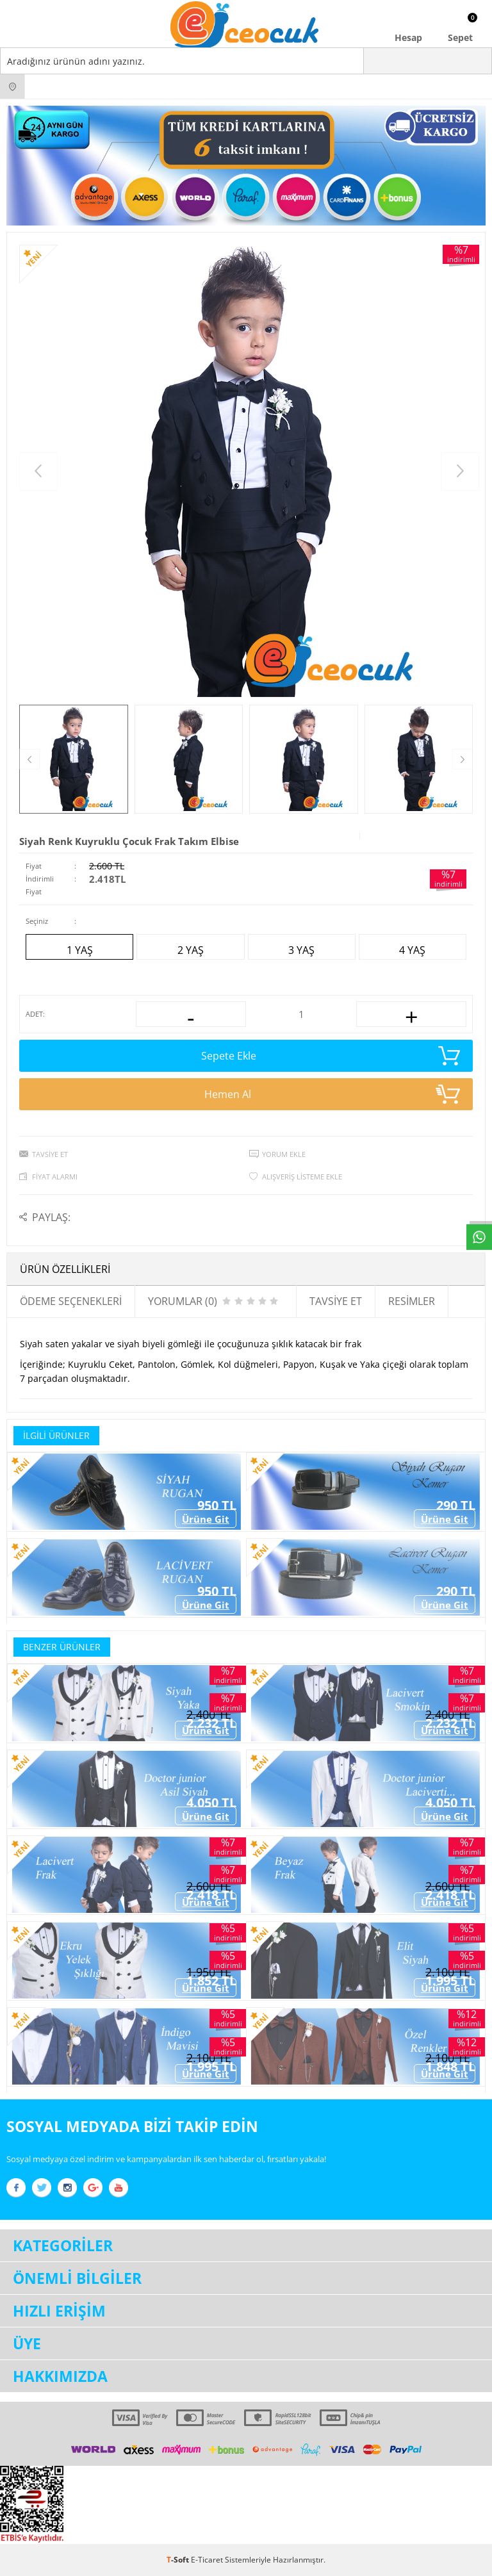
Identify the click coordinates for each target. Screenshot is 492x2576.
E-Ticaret (207, 2559)
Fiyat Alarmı (55, 1176)
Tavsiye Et (50, 1154)
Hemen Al (332, 1094)
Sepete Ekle (330, 1056)
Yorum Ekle (284, 1154)
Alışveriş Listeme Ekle (302, 1176)
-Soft (179, 2559)
